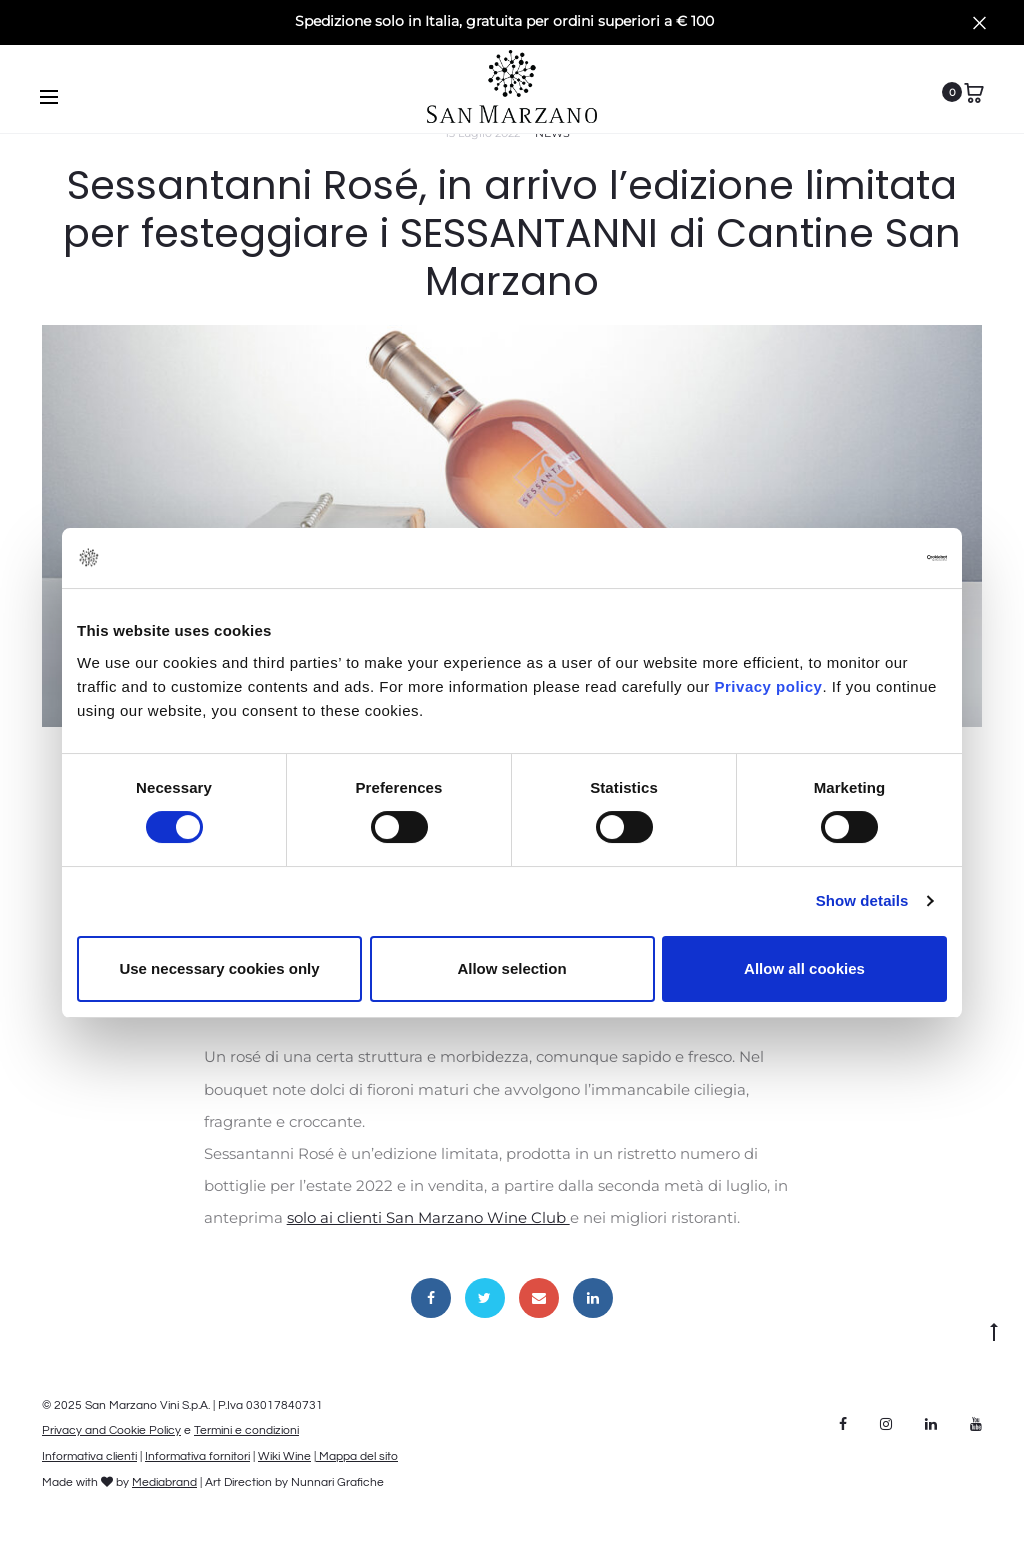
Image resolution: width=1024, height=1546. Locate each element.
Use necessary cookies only (219, 968)
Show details (862, 900)
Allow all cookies (804, 968)
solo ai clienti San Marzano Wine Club (428, 1217)
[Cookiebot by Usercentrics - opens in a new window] (859, 558)
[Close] (979, 22)
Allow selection (511, 968)
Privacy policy (766, 686)
